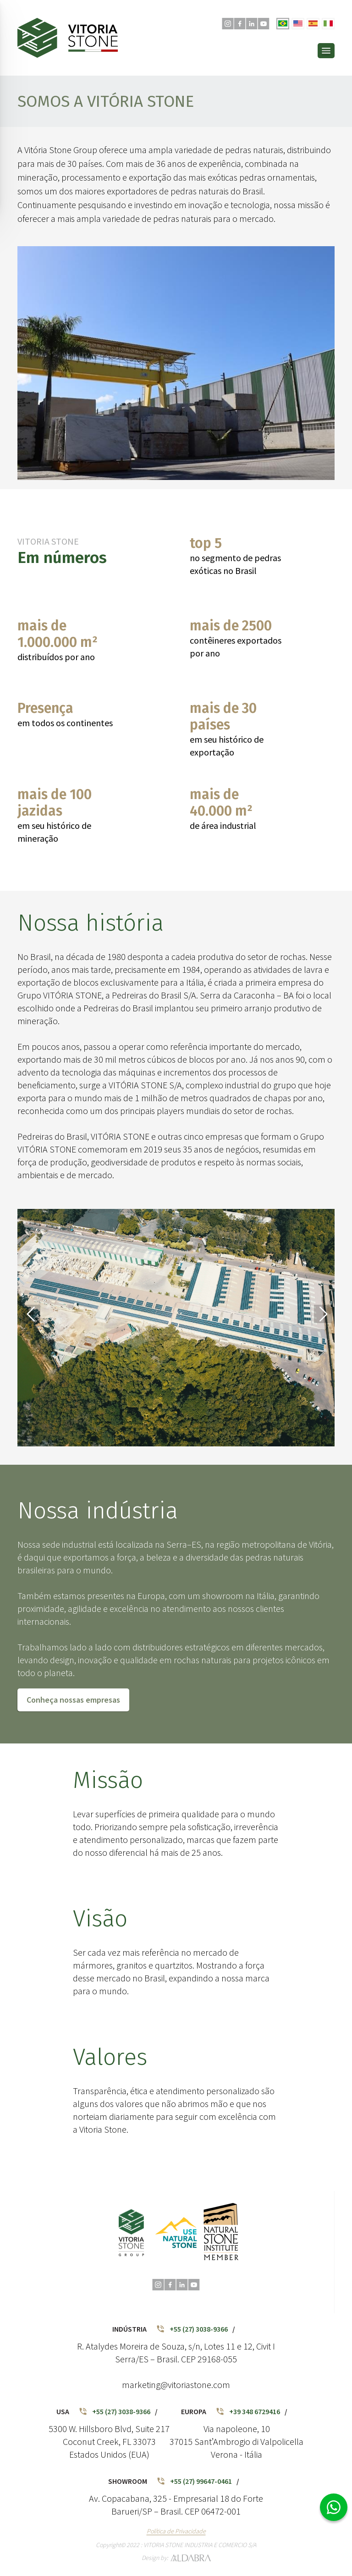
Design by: (176, 2558)
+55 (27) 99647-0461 (194, 2481)
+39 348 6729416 (247, 2411)
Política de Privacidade (176, 2531)
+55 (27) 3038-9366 (192, 2328)
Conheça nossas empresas (73, 1699)
